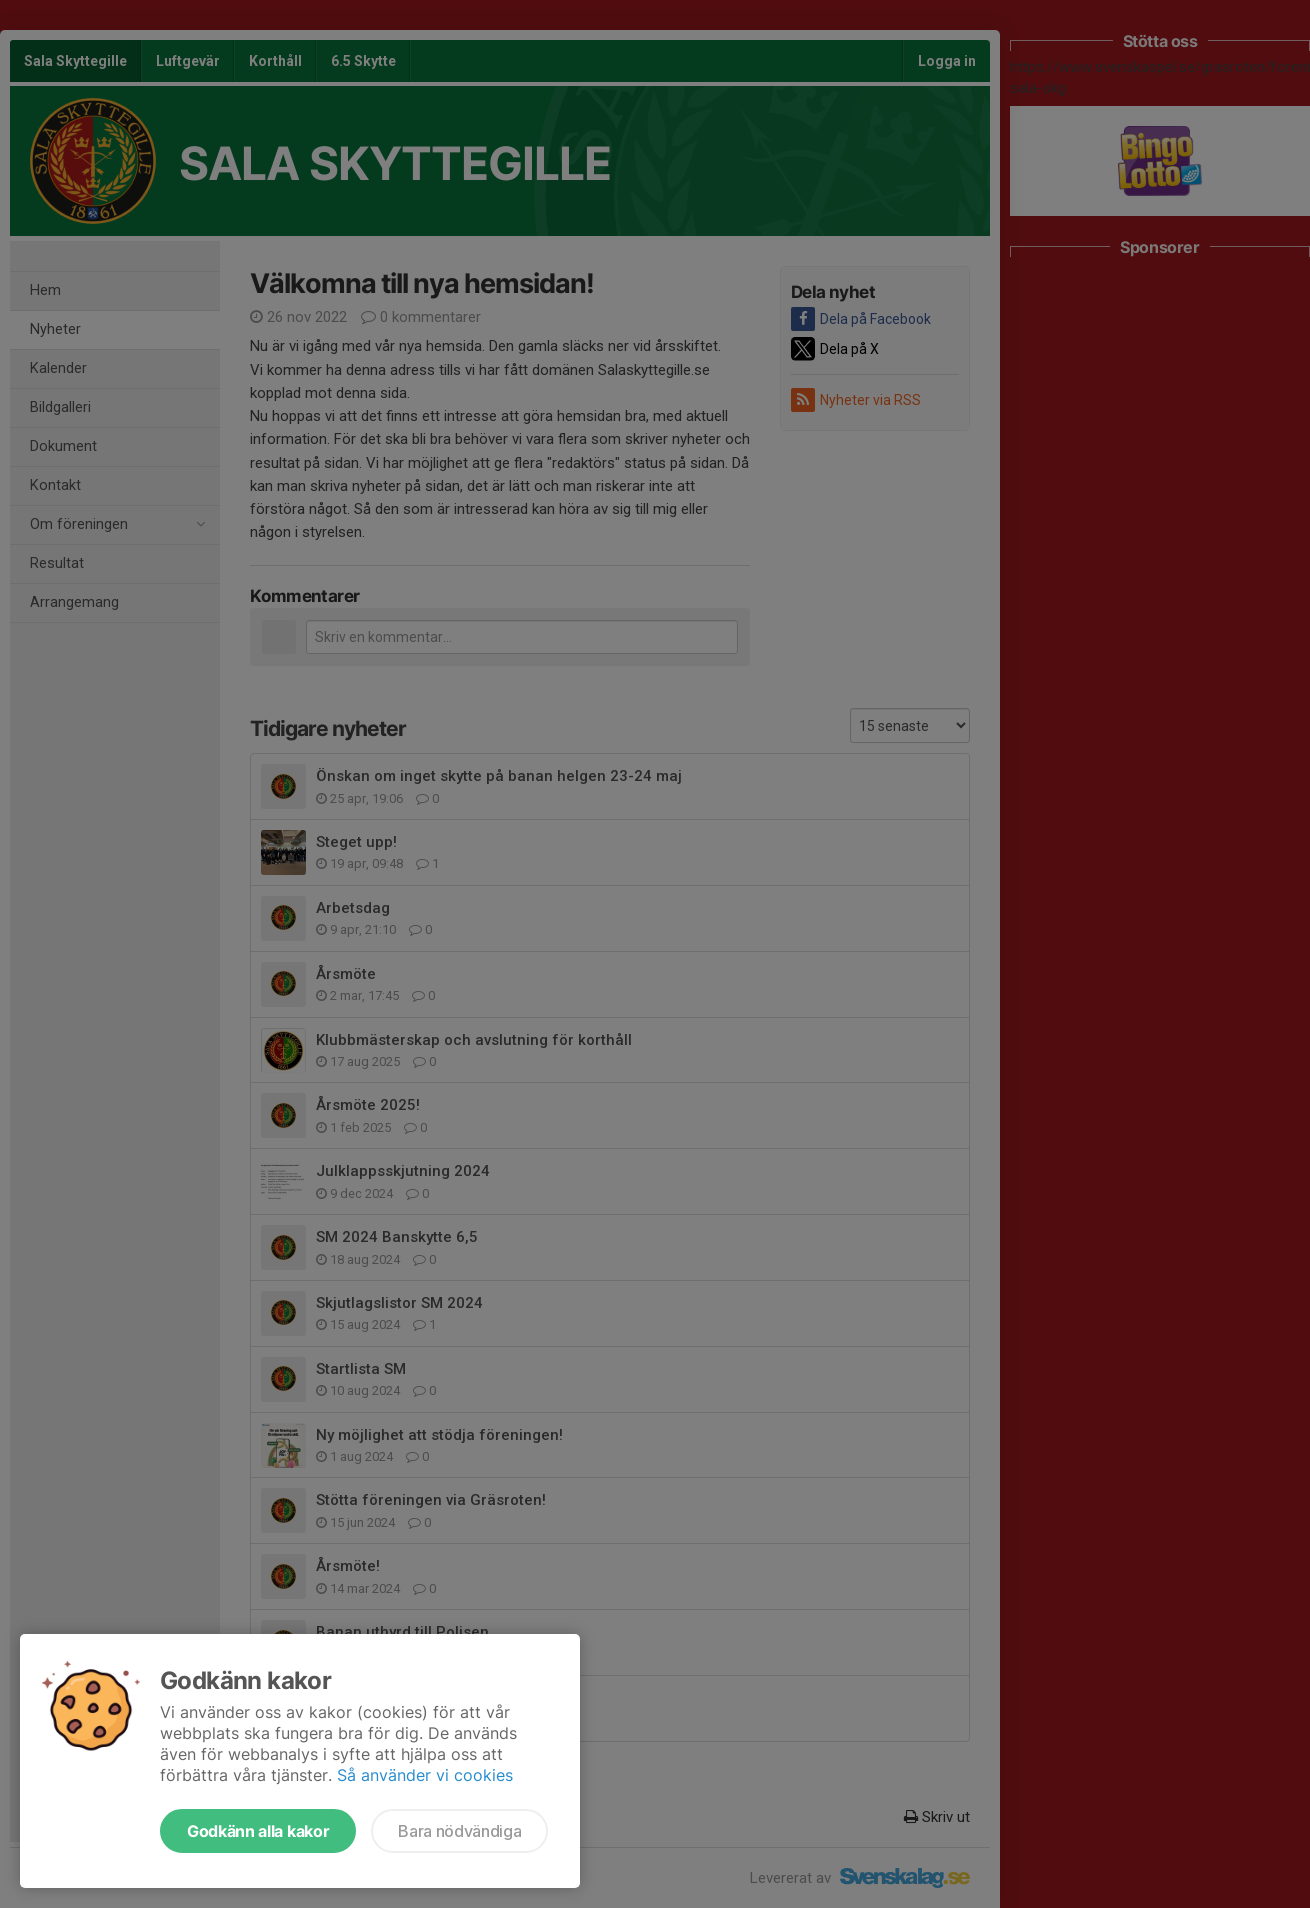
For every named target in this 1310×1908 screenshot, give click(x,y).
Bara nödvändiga (459, 1831)
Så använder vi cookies (425, 1775)
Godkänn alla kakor (258, 1831)
